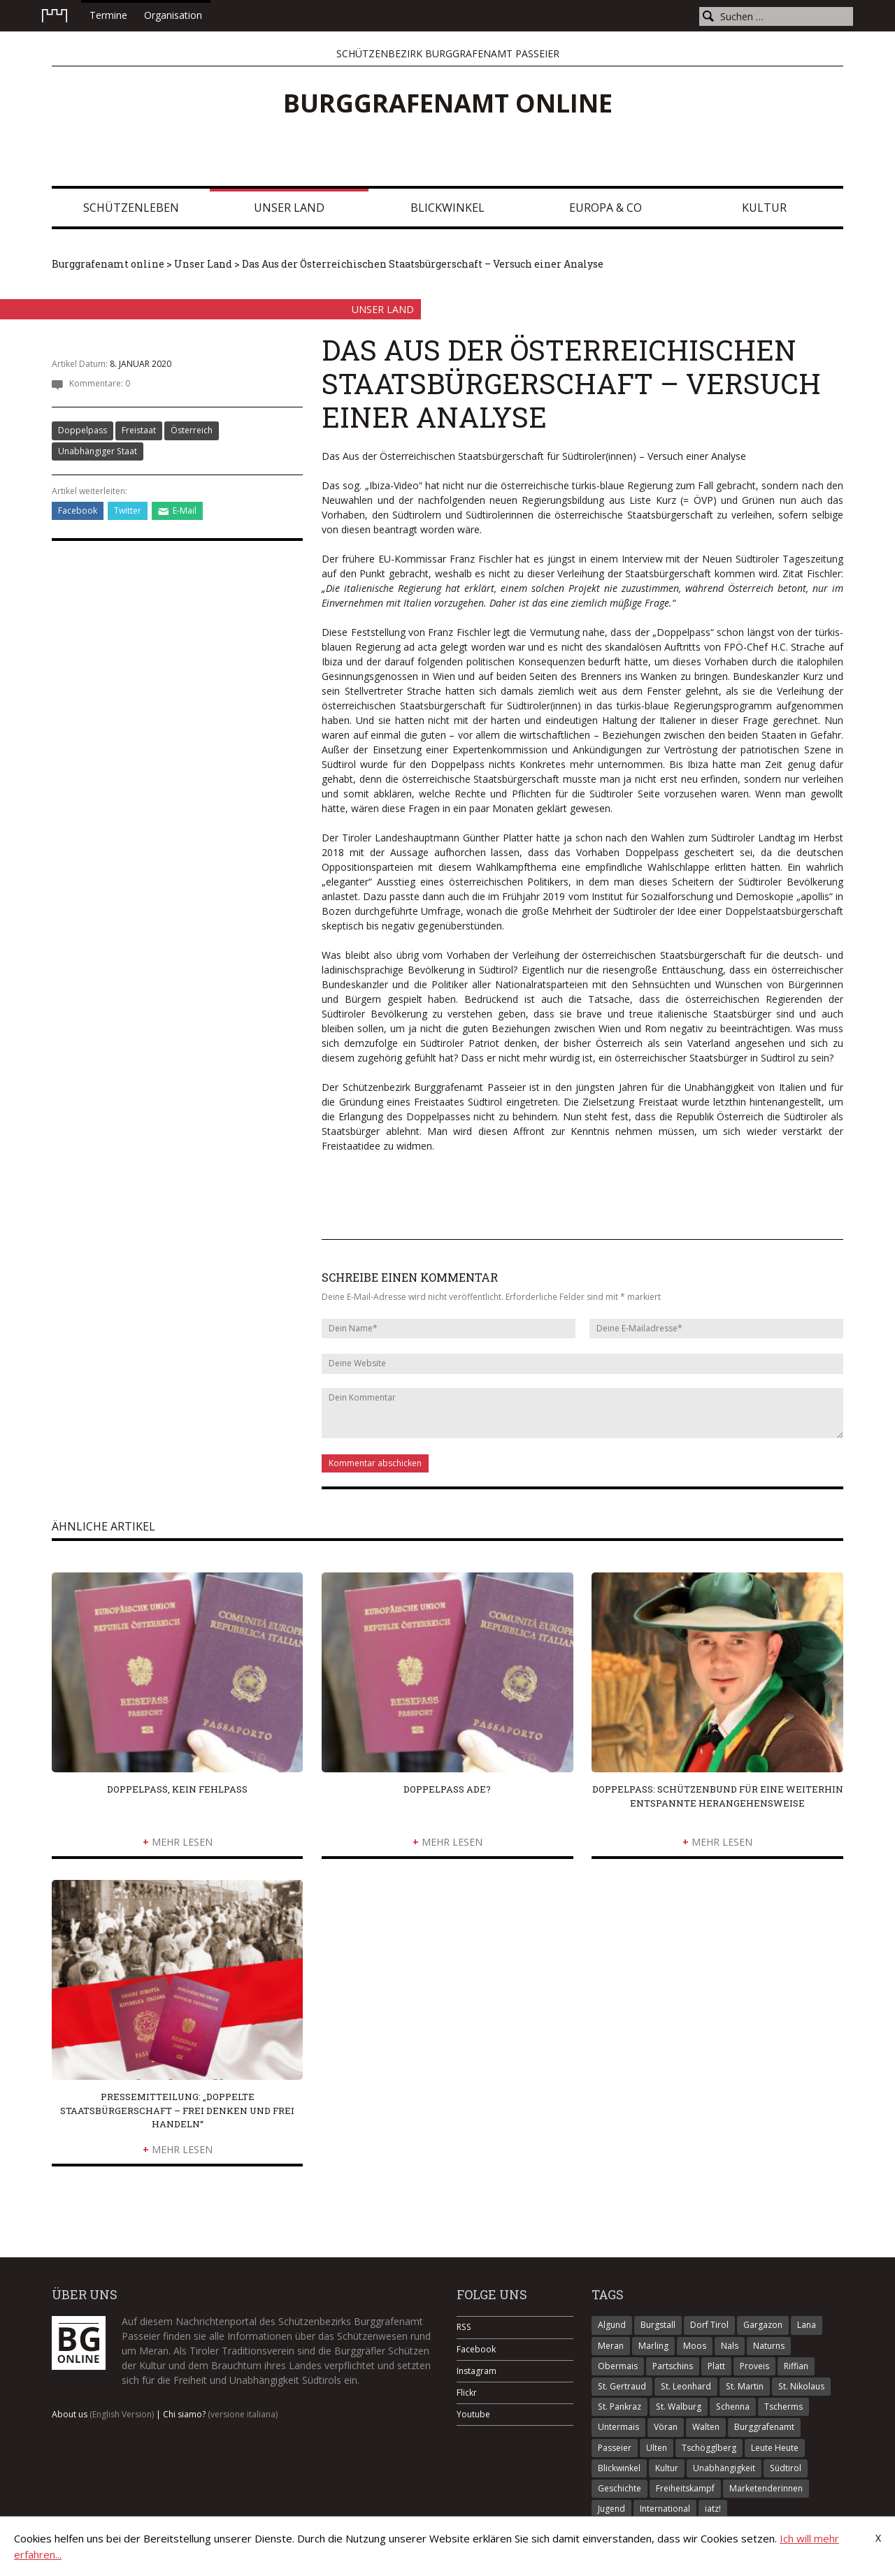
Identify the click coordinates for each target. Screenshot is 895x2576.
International (665, 2509)
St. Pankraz (619, 2406)
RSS (464, 2327)
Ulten (656, 2448)
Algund (612, 2325)
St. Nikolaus (801, 2386)
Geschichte (619, 2488)
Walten (705, 2427)
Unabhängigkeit (724, 2468)
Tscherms (783, 2406)
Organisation (173, 15)
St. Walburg (678, 2406)
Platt (716, 2366)
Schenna (733, 2406)
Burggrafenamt (764, 2427)
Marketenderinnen (766, 2488)
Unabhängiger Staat (97, 451)
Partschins (672, 2366)
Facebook (77, 510)
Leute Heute (775, 2448)
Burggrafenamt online (448, 103)
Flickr (467, 2392)
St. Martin (745, 2386)
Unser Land (289, 207)
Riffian (796, 2366)
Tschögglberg (709, 2448)
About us (103, 2414)
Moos (694, 2346)
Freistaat (139, 430)
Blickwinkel (447, 207)
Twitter (127, 510)
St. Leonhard (686, 2386)
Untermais (618, 2427)
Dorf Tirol (709, 2325)
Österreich (192, 430)
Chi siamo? (220, 2414)
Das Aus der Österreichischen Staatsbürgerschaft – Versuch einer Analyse (422, 263)
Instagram (476, 2371)
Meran (611, 2346)
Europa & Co (605, 207)
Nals (729, 2346)
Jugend (611, 2509)
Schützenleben (131, 207)
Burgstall (657, 2325)
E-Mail (184, 510)
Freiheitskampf (685, 2488)
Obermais (618, 2366)
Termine (108, 15)
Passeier (614, 2448)
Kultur (764, 207)
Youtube (473, 2414)
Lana (806, 2325)
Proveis (754, 2366)
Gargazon (762, 2325)
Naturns (769, 2346)
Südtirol (785, 2468)
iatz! (713, 2509)
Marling (653, 2346)
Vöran (666, 2427)
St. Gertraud (622, 2386)
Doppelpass (82, 430)
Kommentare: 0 (99, 383)
